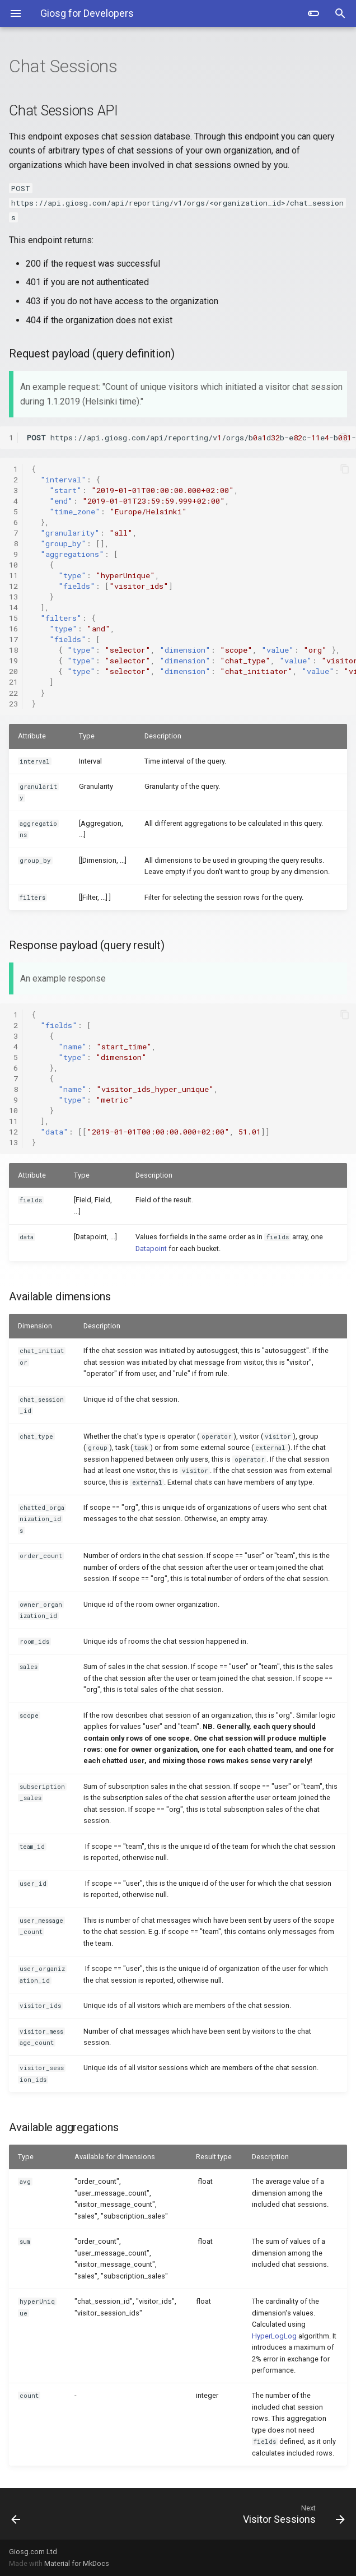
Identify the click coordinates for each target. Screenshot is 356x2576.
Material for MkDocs (76, 2563)
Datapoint (151, 1248)
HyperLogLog (274, 2336)
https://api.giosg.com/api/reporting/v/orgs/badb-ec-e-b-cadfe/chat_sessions (191, 438)
